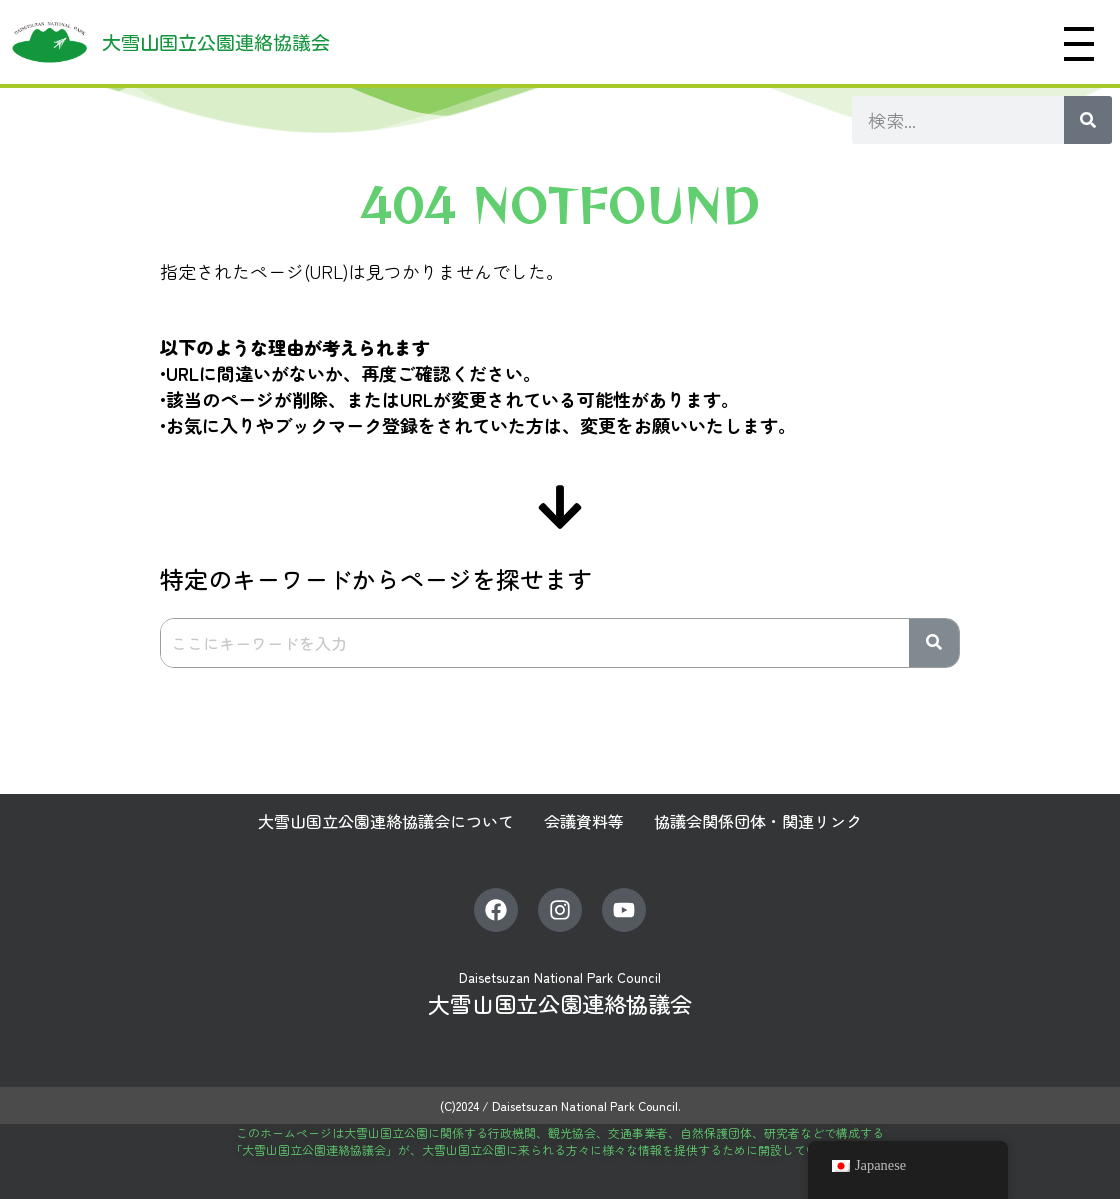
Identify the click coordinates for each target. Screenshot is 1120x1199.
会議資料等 (584, 821)
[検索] (1088, 120)
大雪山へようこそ (536, 42)
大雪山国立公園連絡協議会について (386, 821)
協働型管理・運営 (947, 42)
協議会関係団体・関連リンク (758, 821)
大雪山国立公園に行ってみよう (745, 42)
